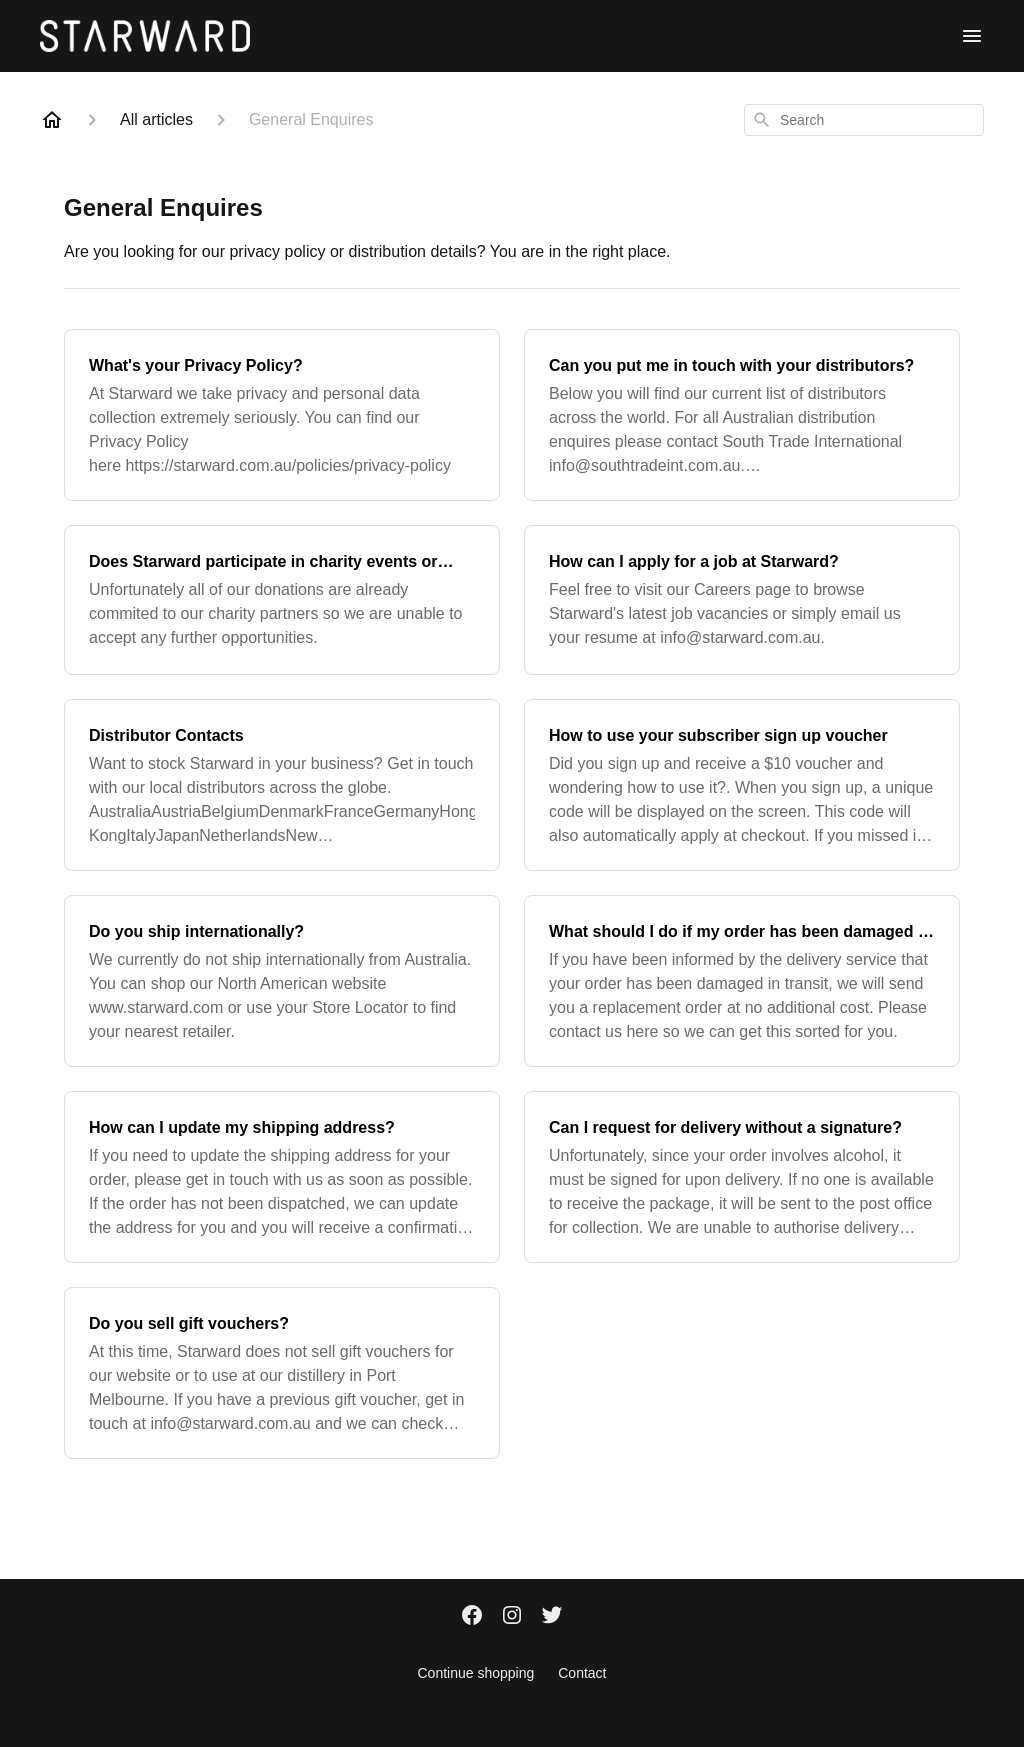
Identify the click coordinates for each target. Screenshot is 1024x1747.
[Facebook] (472, 1617)
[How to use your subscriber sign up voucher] (742, 785)
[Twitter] (552, 1617)
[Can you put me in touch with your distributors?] (742, 415)
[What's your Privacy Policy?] (282, 415)
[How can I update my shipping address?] (282, 1177)
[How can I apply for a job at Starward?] (742, 600)
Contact (582, 1673)
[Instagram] (512, 1617)
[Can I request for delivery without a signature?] (742, 1177)
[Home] (52, 120)
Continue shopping (475, 1673)
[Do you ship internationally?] (282, 981)
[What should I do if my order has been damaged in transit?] (742, 981)
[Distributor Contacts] (282, 785)
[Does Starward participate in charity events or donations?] (282, 600)
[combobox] (864, 120)
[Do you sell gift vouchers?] (282, 1373)
